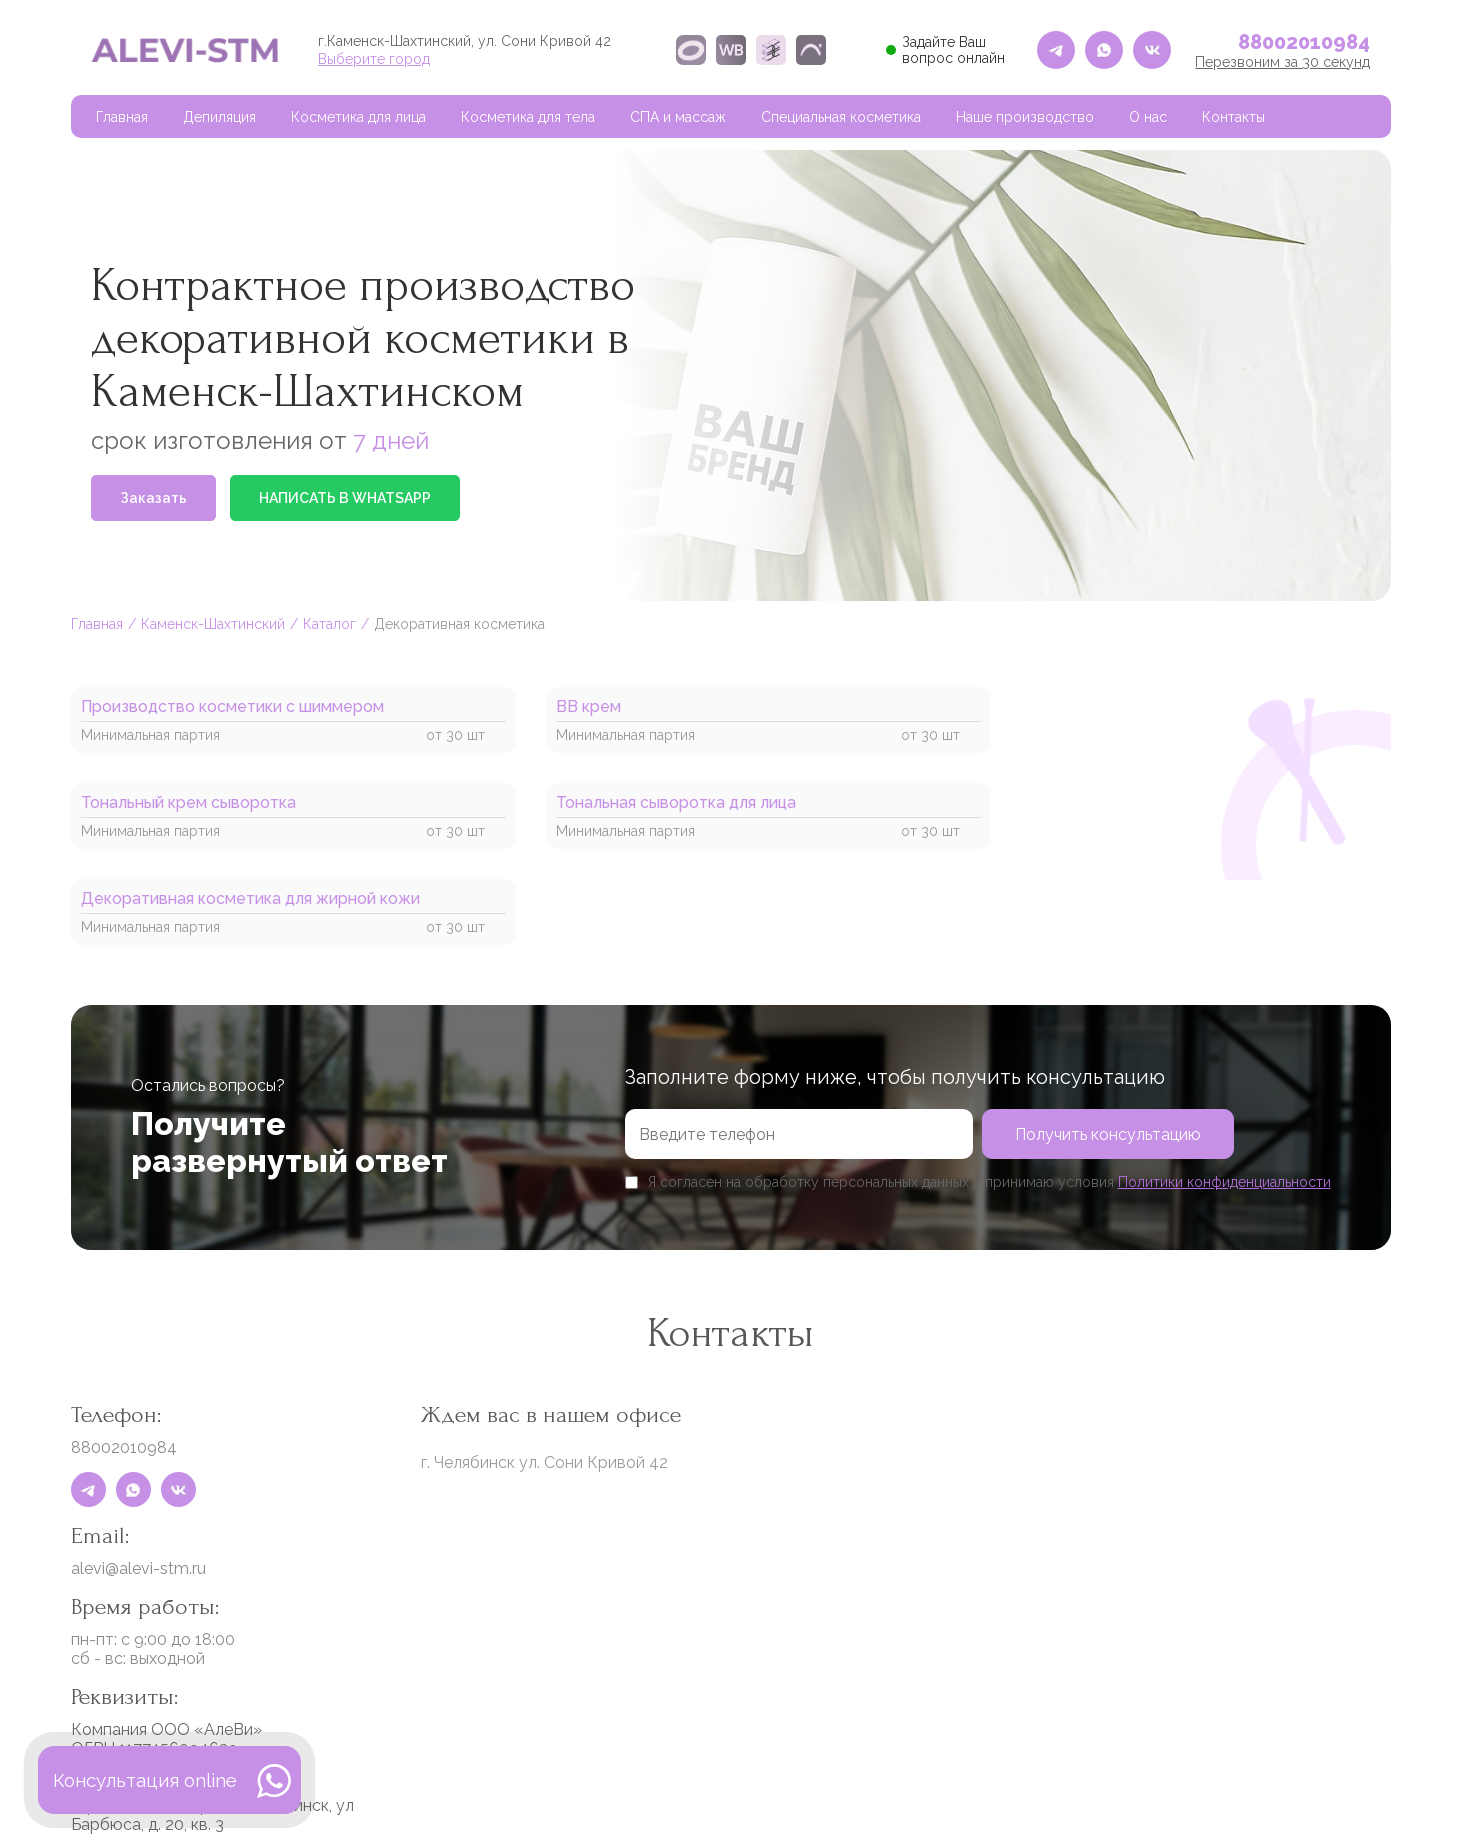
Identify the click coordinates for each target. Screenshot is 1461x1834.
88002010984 (1304, 42)
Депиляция (219, 117)
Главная (122, 117)
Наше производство (1025, 117)
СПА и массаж (678, 117)
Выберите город (374, 59)
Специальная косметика (841, 117)
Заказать (153, 498)
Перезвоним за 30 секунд (1282, 62)
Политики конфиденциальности (1224, 1182)
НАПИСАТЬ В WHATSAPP (345, 498)
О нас (1148, 117)
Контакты (1233, 117)
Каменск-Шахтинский (213, 624)
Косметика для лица (358, 117)
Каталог (329, 624)
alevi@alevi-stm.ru (138, 1568)
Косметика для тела (528, 117)
